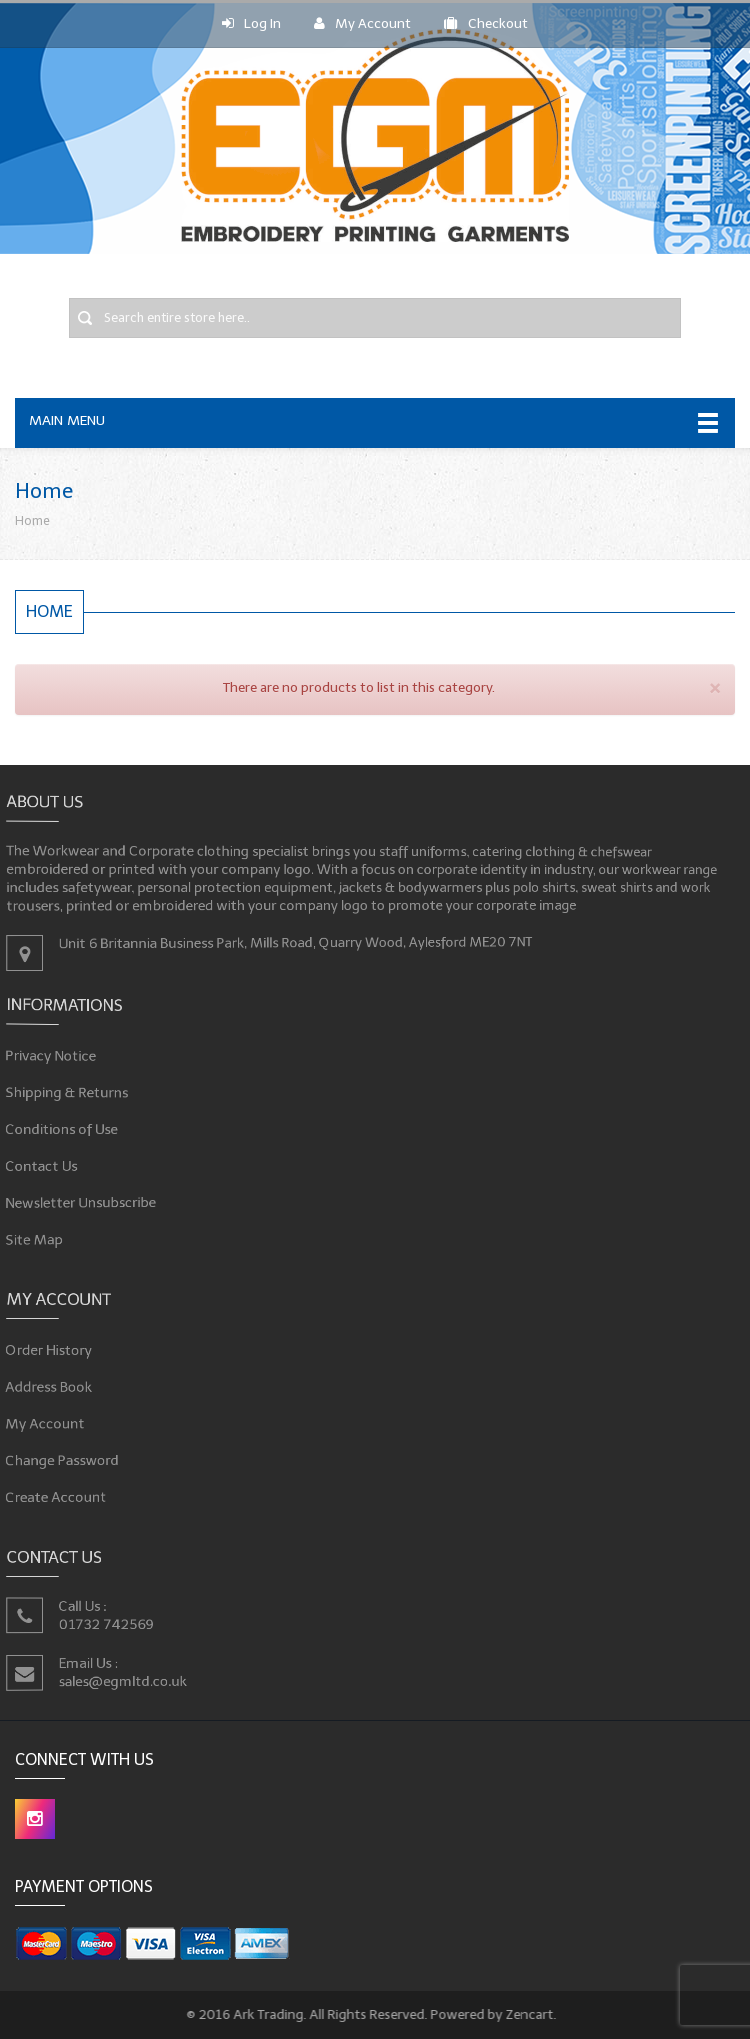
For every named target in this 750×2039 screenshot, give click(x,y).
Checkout (486, 23)
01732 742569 (134, 1624)
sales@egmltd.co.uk (148, 1676)
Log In (251, 23)
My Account (362, 23)
